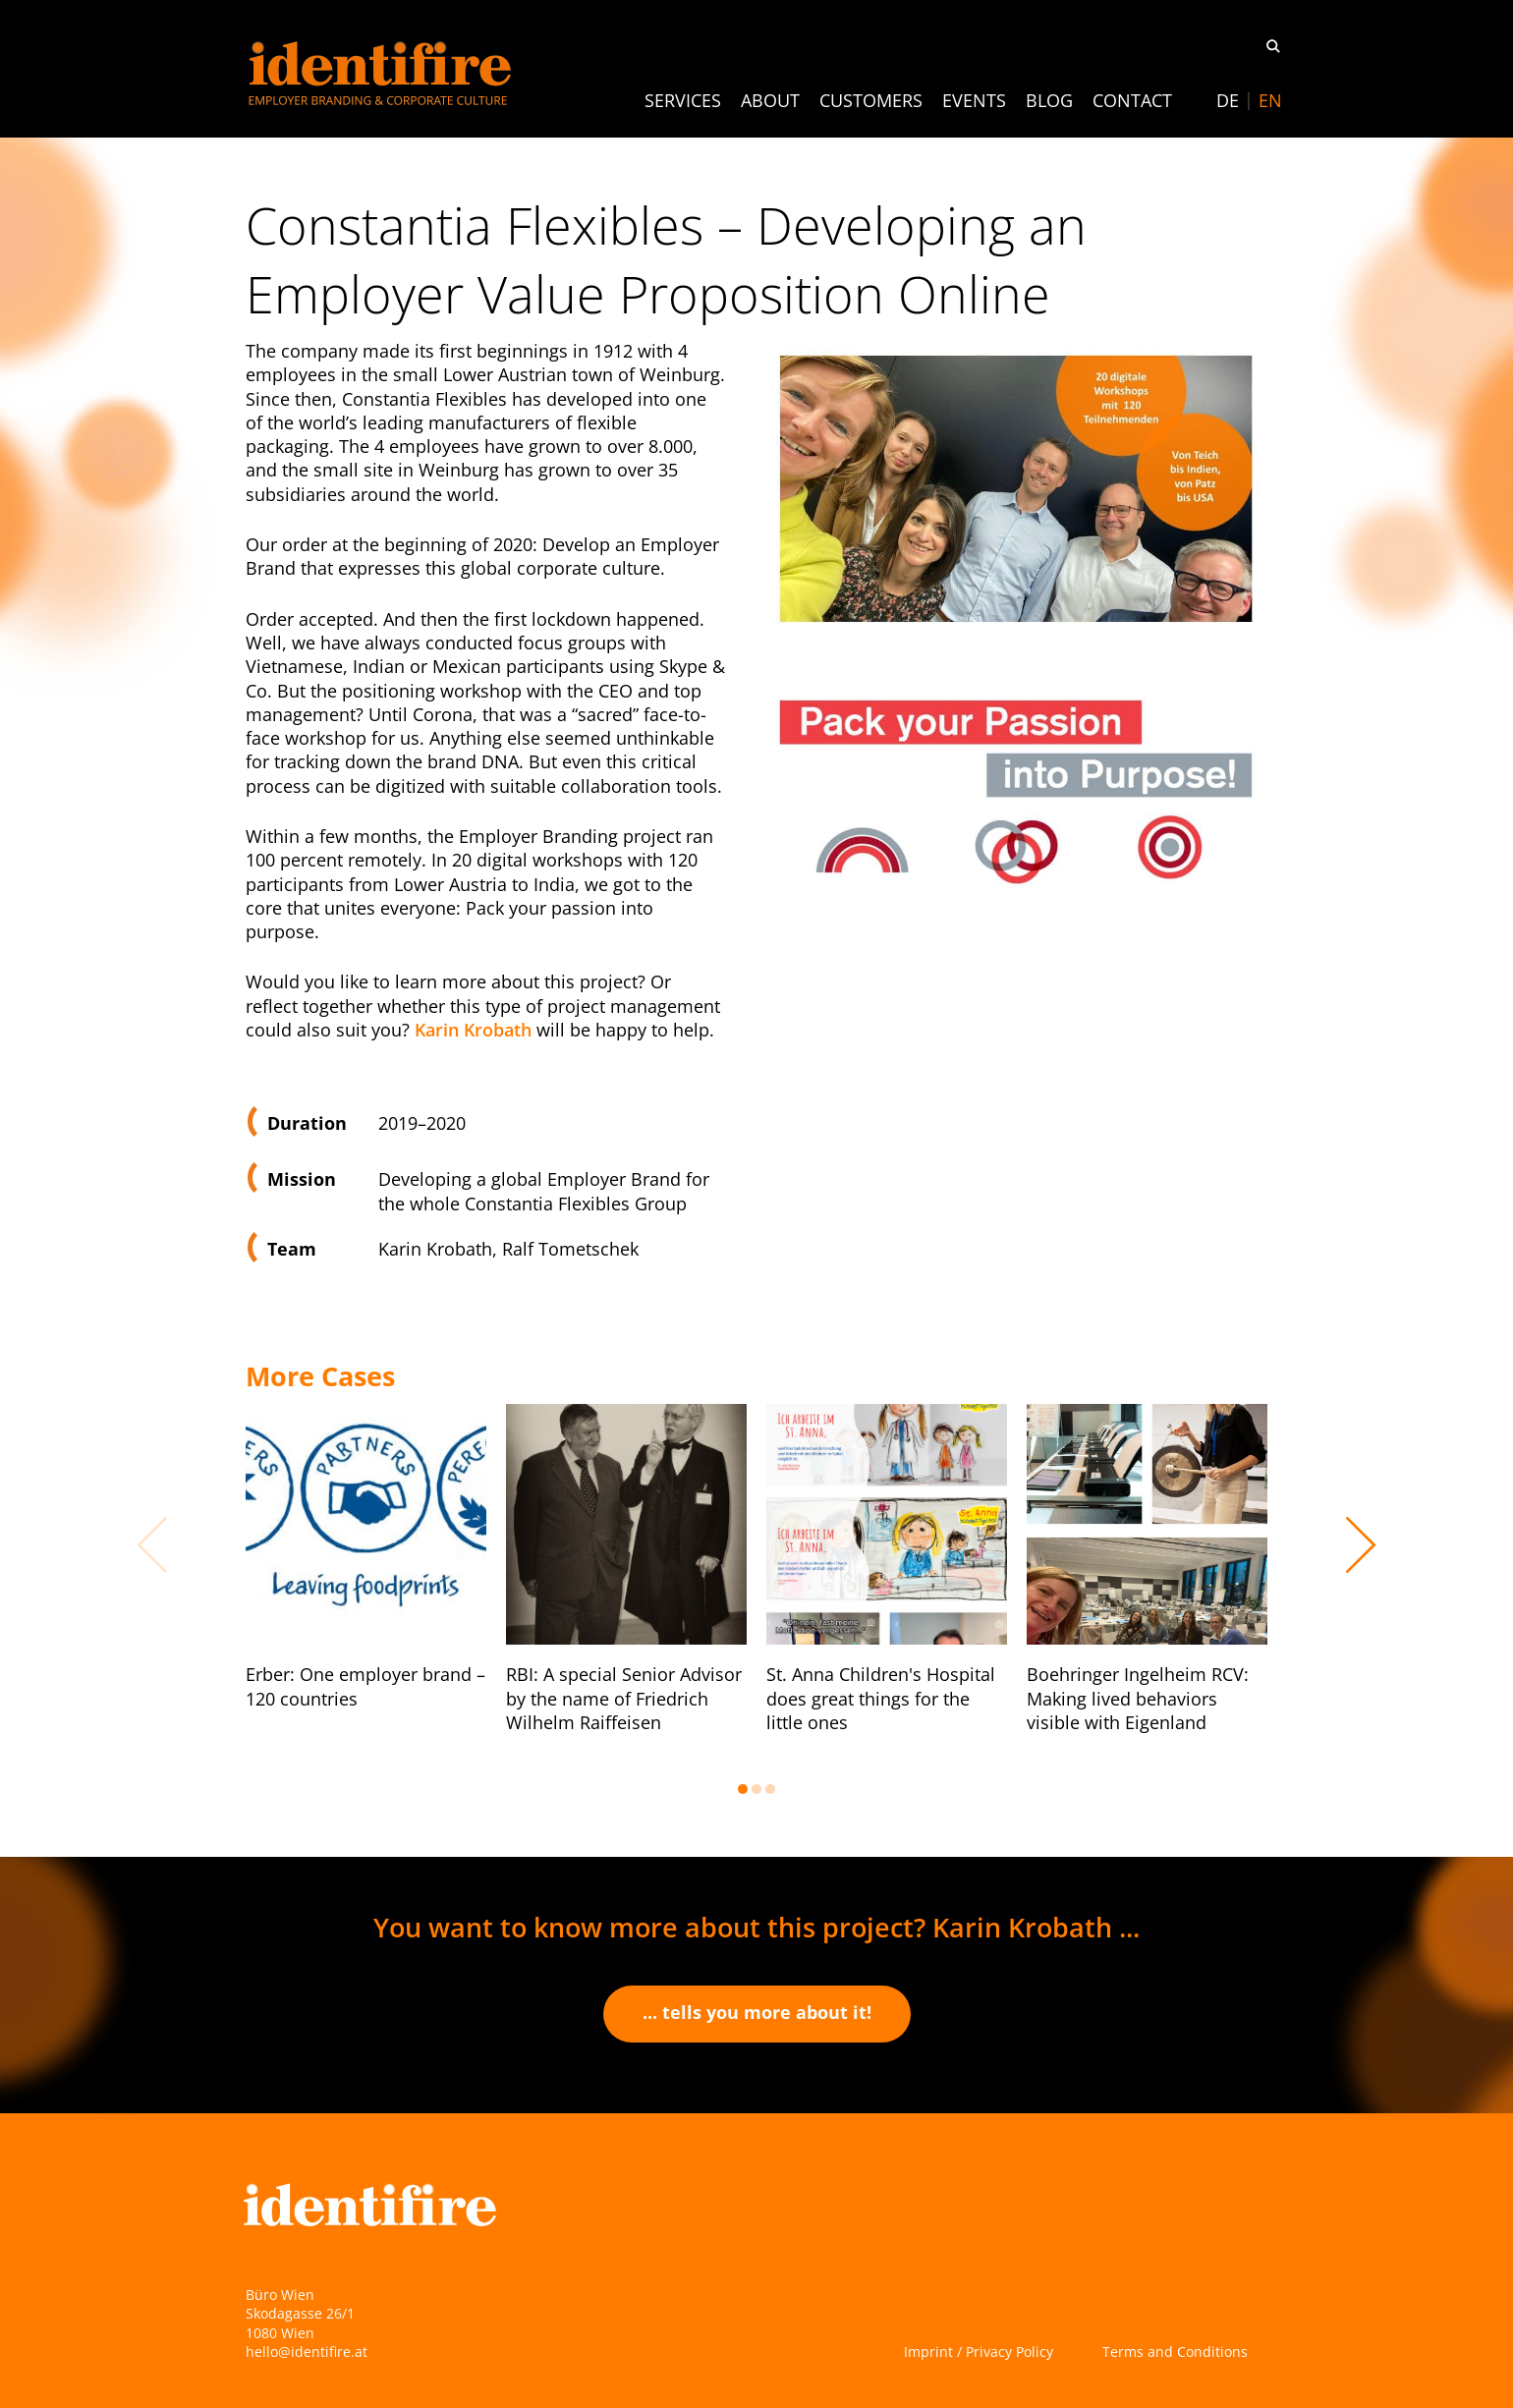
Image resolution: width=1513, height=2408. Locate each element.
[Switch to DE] (1227, 100)
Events (974, 100)
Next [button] (1360, 1544)
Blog (1049, 100)
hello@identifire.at (306, 2351)
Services (682, 100)
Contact (1132, 100)
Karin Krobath (473, 1029)
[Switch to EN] (1270, 100)
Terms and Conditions (1175, 2351)
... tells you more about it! (757, 2012)
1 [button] (743, 1789)
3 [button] (770, 1789)
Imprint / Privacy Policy (978, 2351)
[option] (366, 1575)
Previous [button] (152, 1544)
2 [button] (756, 1789)
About (770, 100)
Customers (871, 100)
